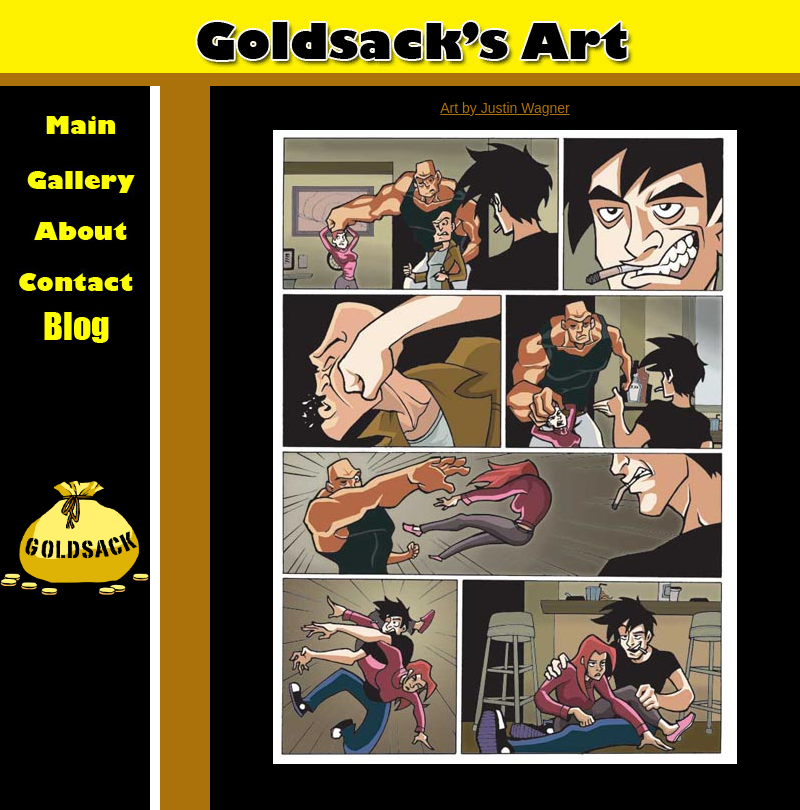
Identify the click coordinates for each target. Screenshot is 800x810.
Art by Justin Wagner (504, 108)
